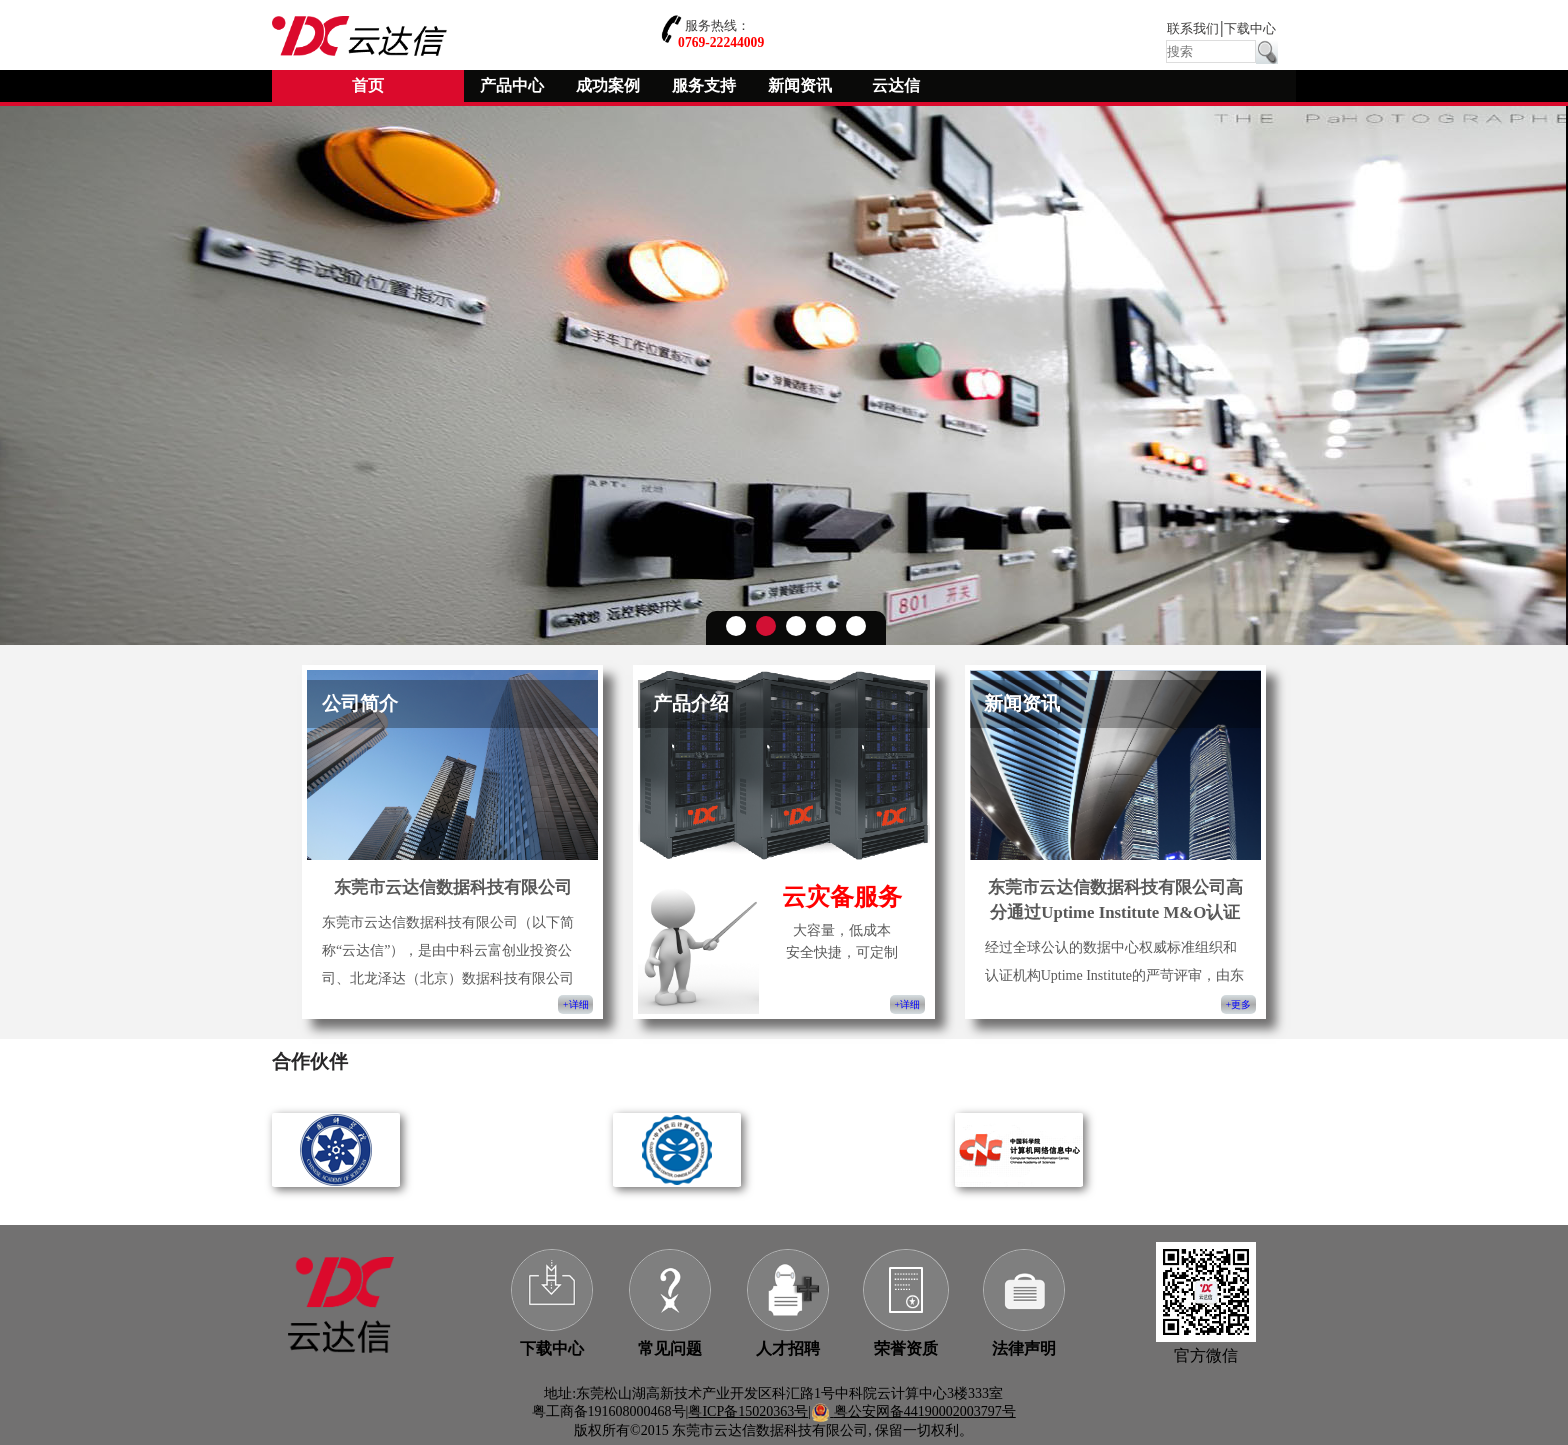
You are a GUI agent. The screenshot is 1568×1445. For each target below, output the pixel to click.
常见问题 (670, 1348)
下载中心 (1250, 29)
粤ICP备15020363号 (748, 1411)
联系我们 (1193, 29)
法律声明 (1024, 1348)
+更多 (1238, 1004)
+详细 (575, 1004)
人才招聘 (788, 1348)
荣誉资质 (906, 1348)
